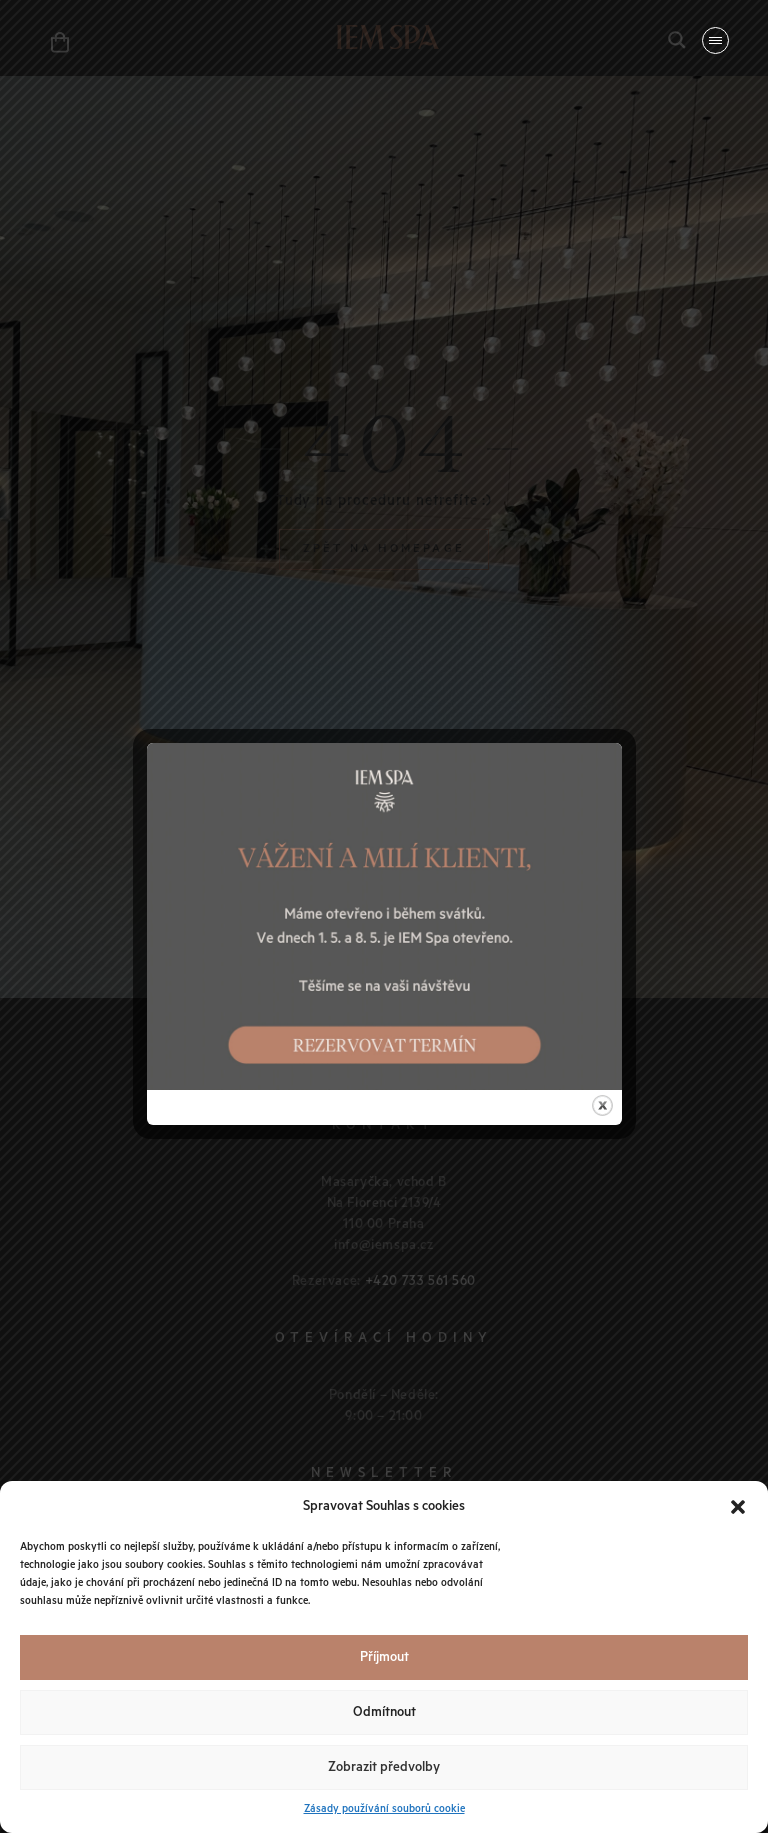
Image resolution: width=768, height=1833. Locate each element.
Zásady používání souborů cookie (384, 1809)
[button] (738, 1507)
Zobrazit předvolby (384, 1767)
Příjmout (384, 1657)
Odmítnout (384, 1712)
